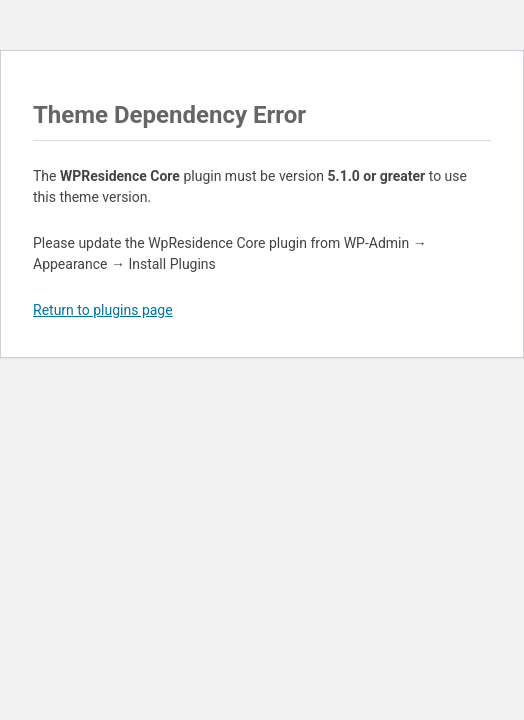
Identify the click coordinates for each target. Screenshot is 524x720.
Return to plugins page (103, 310)
